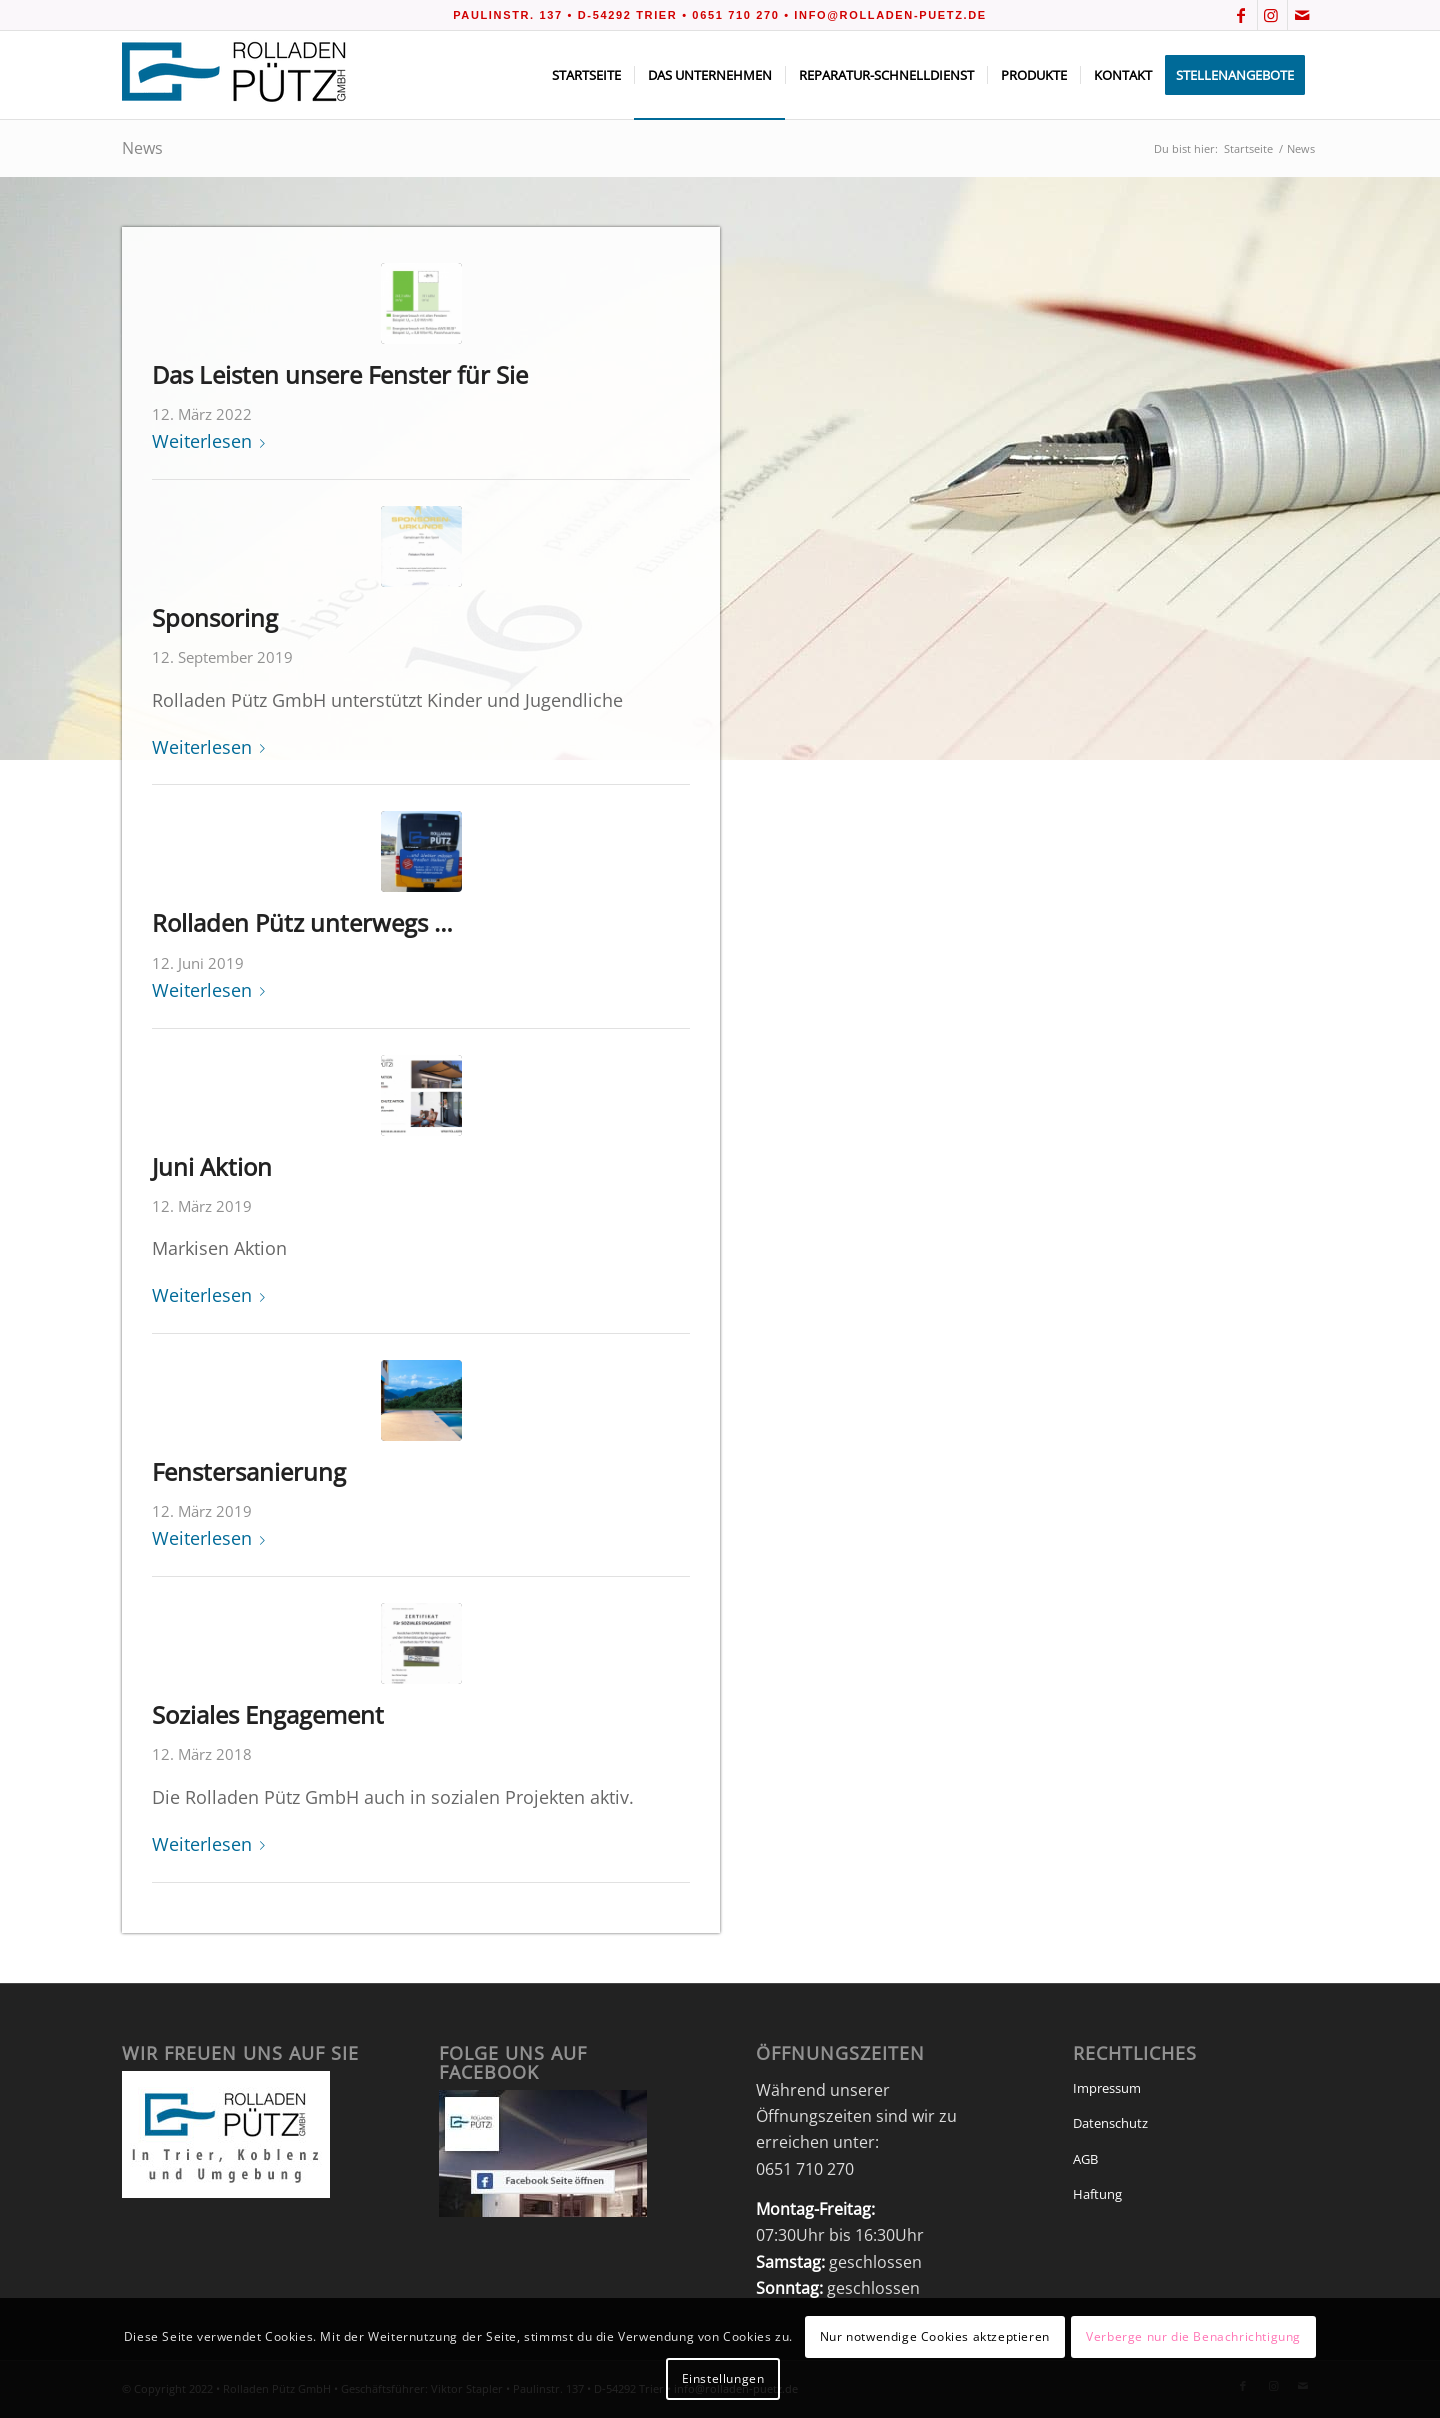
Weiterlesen (212, 440)
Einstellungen (723, 2378)
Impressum (1107, 2088)
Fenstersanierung (249, 1471)
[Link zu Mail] (1303, 15)
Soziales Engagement (268, 1714)
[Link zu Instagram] (1272, 15)
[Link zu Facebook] (1242, 15)
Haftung (1097, 2194)
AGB (1085, 2159)
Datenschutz (1110, 2123)
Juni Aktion (212, 1166)
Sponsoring (215, 617)
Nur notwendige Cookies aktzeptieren (935, 2336)
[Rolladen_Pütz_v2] (235, 75)
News (142, 148)
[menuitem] (586, 75)
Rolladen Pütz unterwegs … (302, 922)
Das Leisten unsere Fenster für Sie (340, 374)
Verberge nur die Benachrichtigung (1193, 2336)
